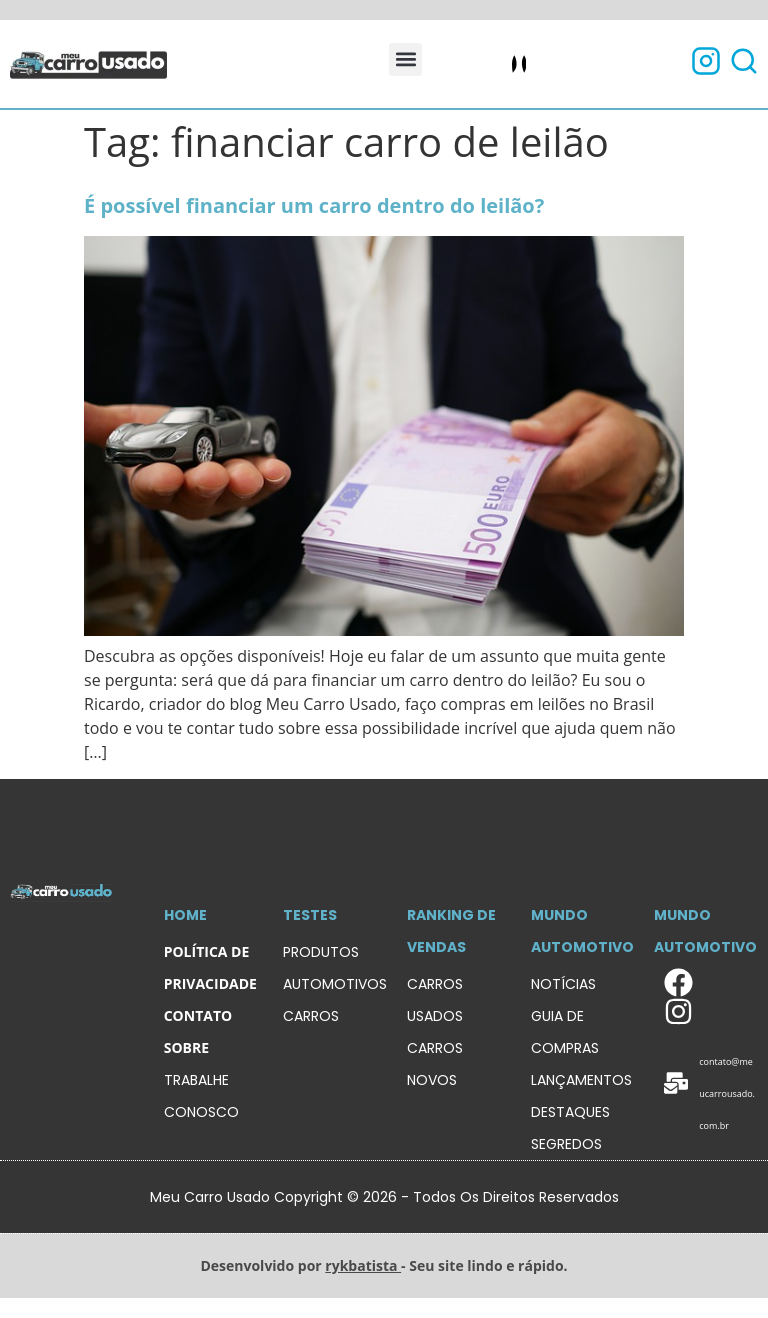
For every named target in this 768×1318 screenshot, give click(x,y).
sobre (186, 1047)
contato (198, 1015)
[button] (405, 59)
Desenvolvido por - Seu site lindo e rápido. (383, 1265)
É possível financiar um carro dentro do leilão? (314, 205)
